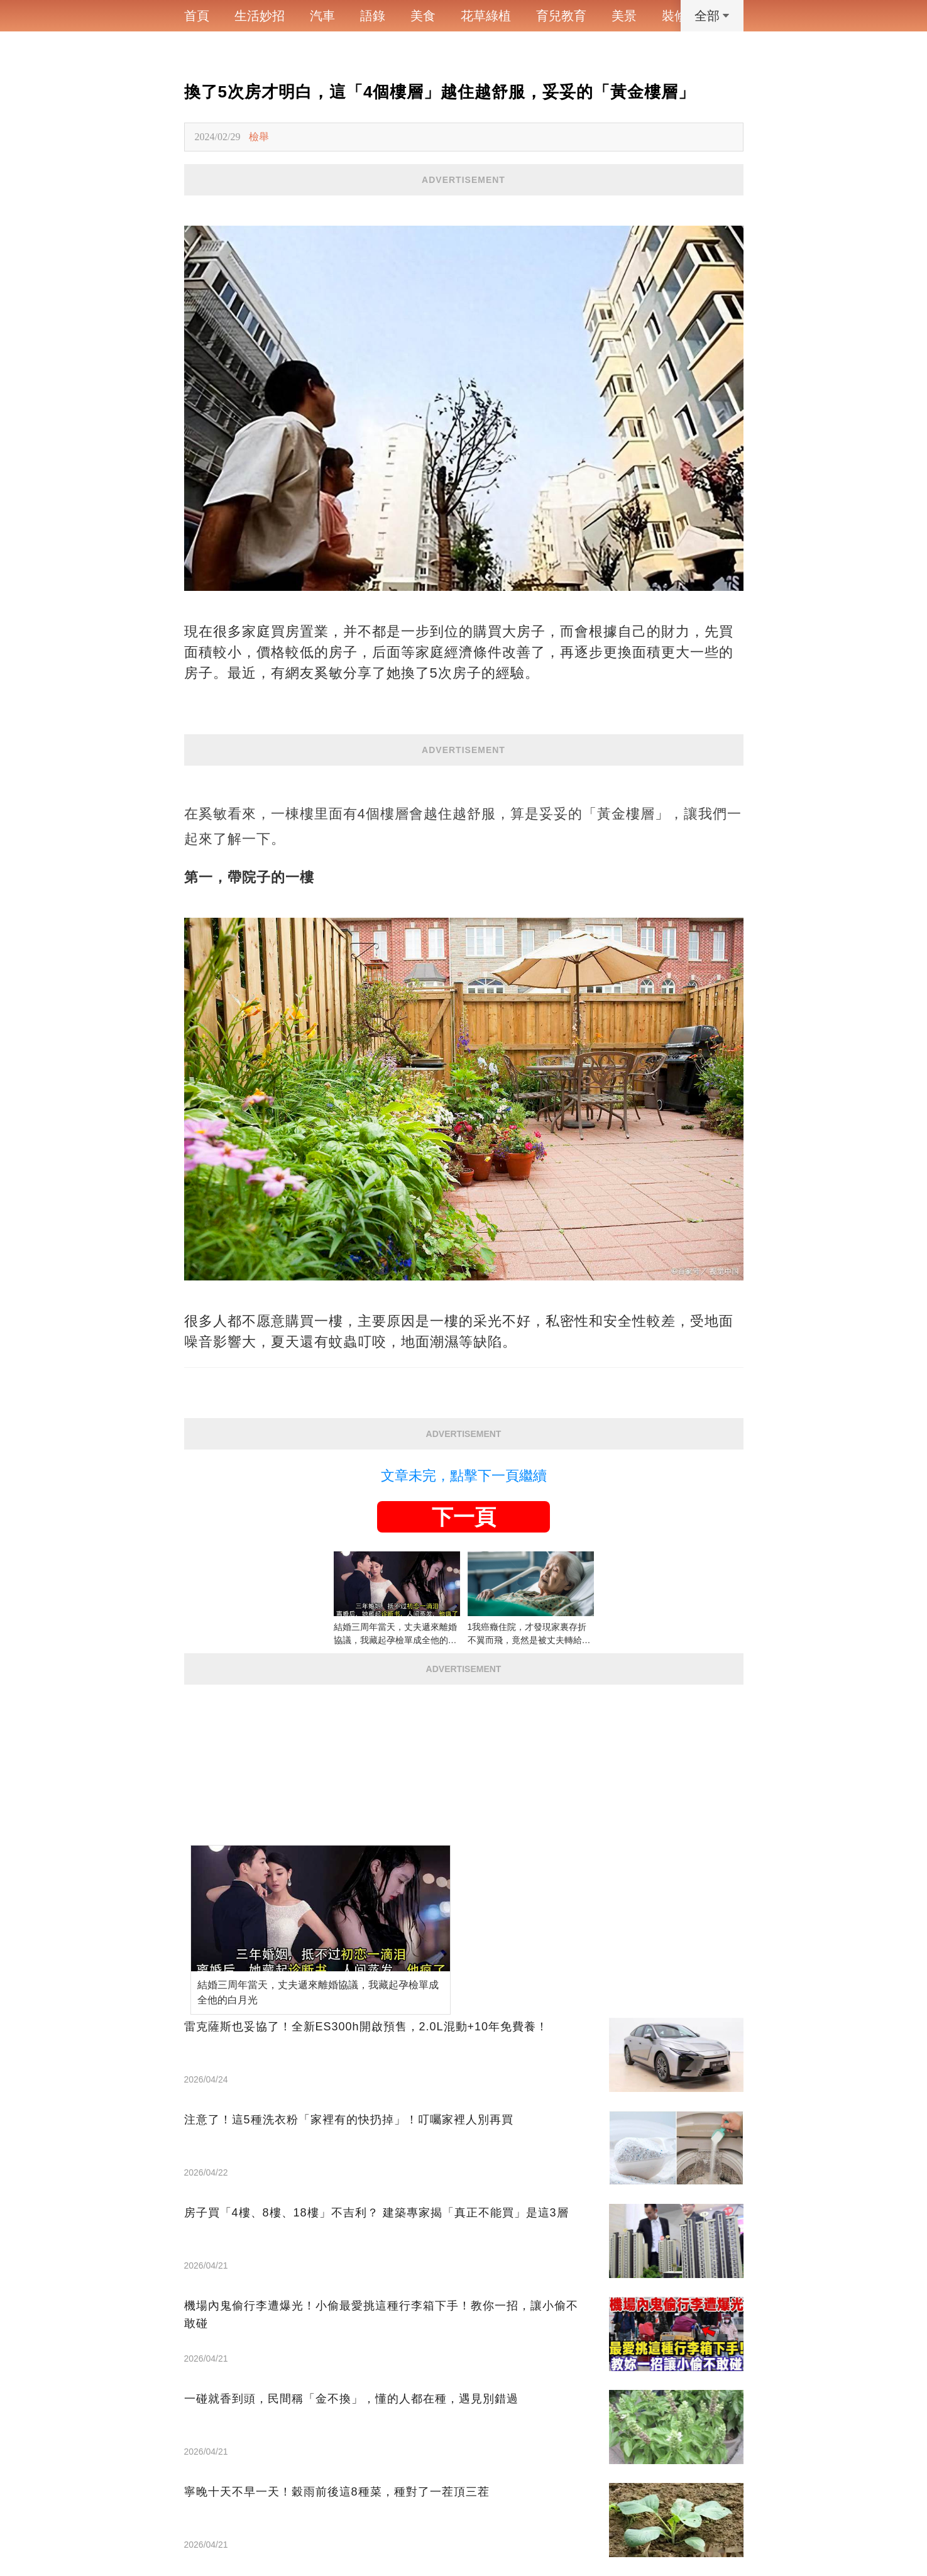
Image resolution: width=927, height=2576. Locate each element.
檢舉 (259, 136)
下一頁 (464, 1517)
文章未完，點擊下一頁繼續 (464, 1475)
